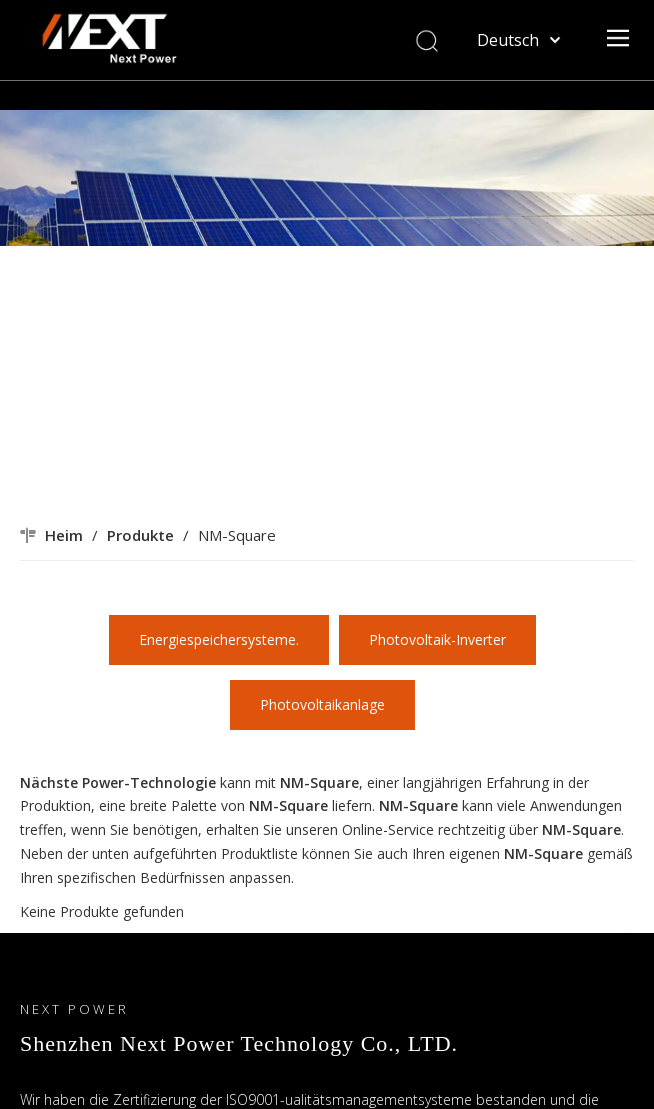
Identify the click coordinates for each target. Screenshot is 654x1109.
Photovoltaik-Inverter (437, 639)
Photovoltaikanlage (322, 704)
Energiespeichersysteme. (219, 639)
